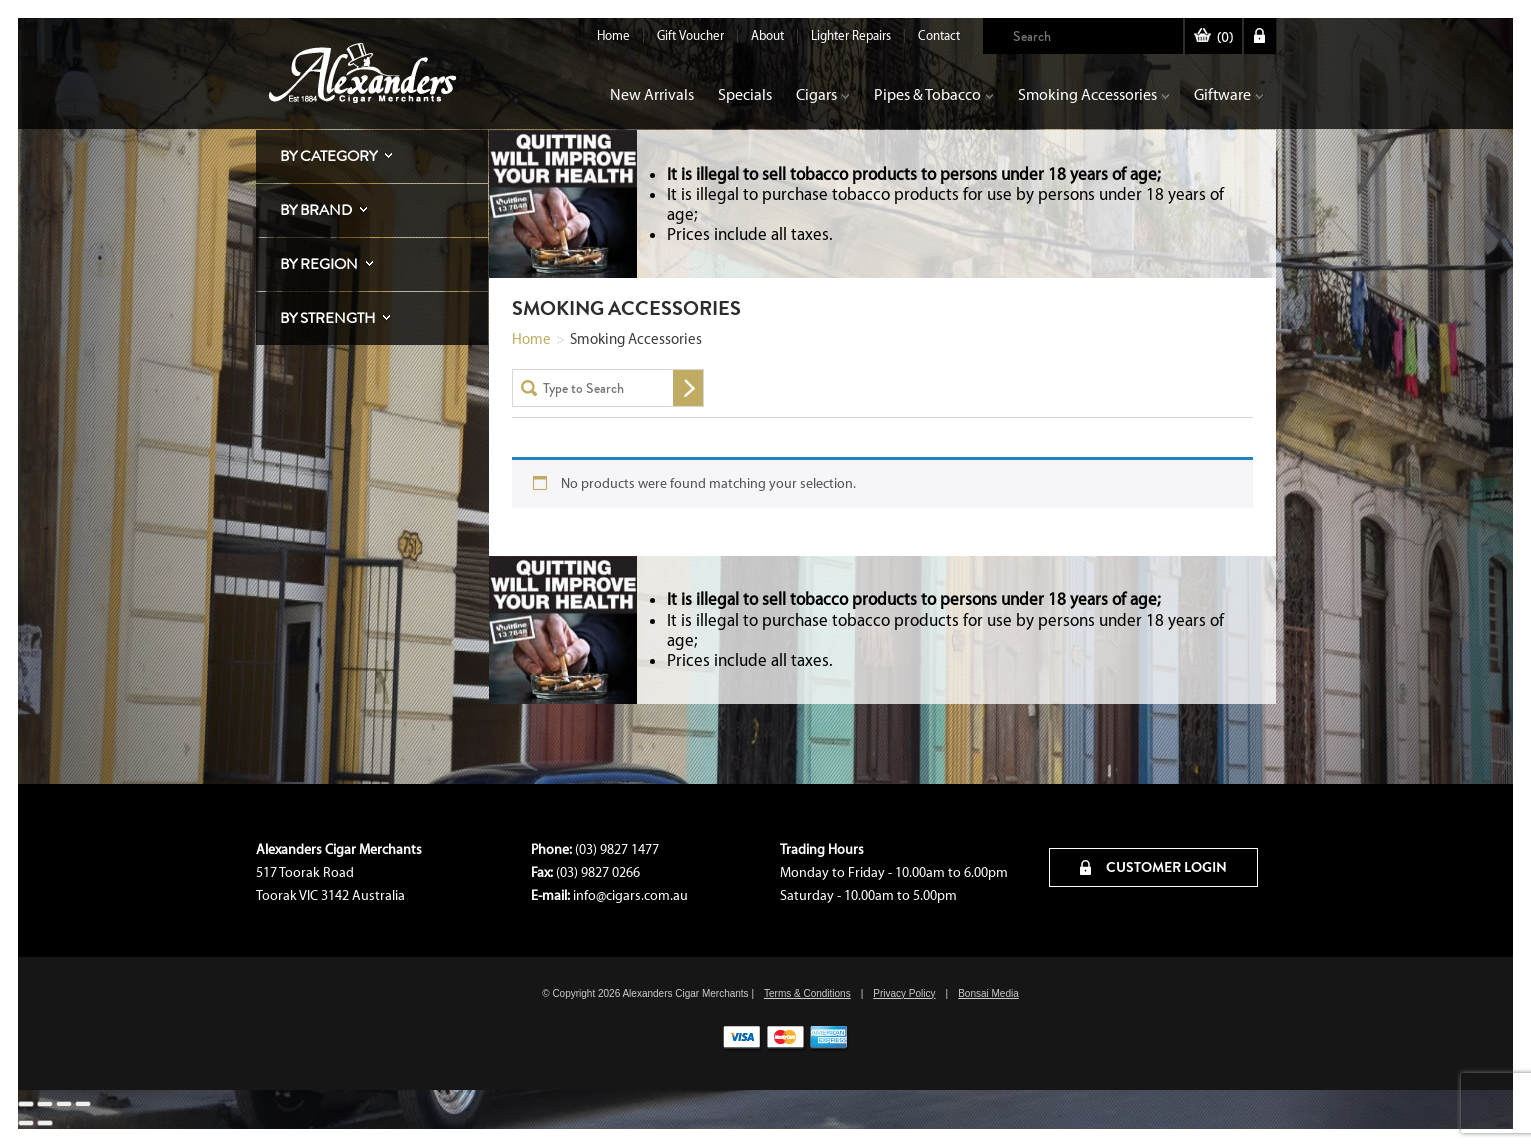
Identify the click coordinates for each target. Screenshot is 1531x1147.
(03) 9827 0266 (598, 872)
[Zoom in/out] (26, 1104)
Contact (939, 35)
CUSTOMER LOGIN (1153, 867)
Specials (745, 94)
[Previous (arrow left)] (26, 1123)
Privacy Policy (904, 993)
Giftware (1229, 94)
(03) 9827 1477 (617, 849)
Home (613, 35)
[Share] (64, 1104)
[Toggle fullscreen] (45, 1104)
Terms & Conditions (807, 993)
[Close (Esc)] (83, 1104)
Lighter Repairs (851, 35)
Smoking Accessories (1094, 94)
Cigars (823, 94)
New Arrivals (652, 94)
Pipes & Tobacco (934, 94)
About (767, 35)
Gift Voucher (690, 35)
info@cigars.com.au (630, 895)
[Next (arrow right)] (45, 1123)
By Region (319, 264)
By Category (328, 156)
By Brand (316, 210)
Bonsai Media (988, 993)
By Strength (327, 318)
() (1213, 37)
